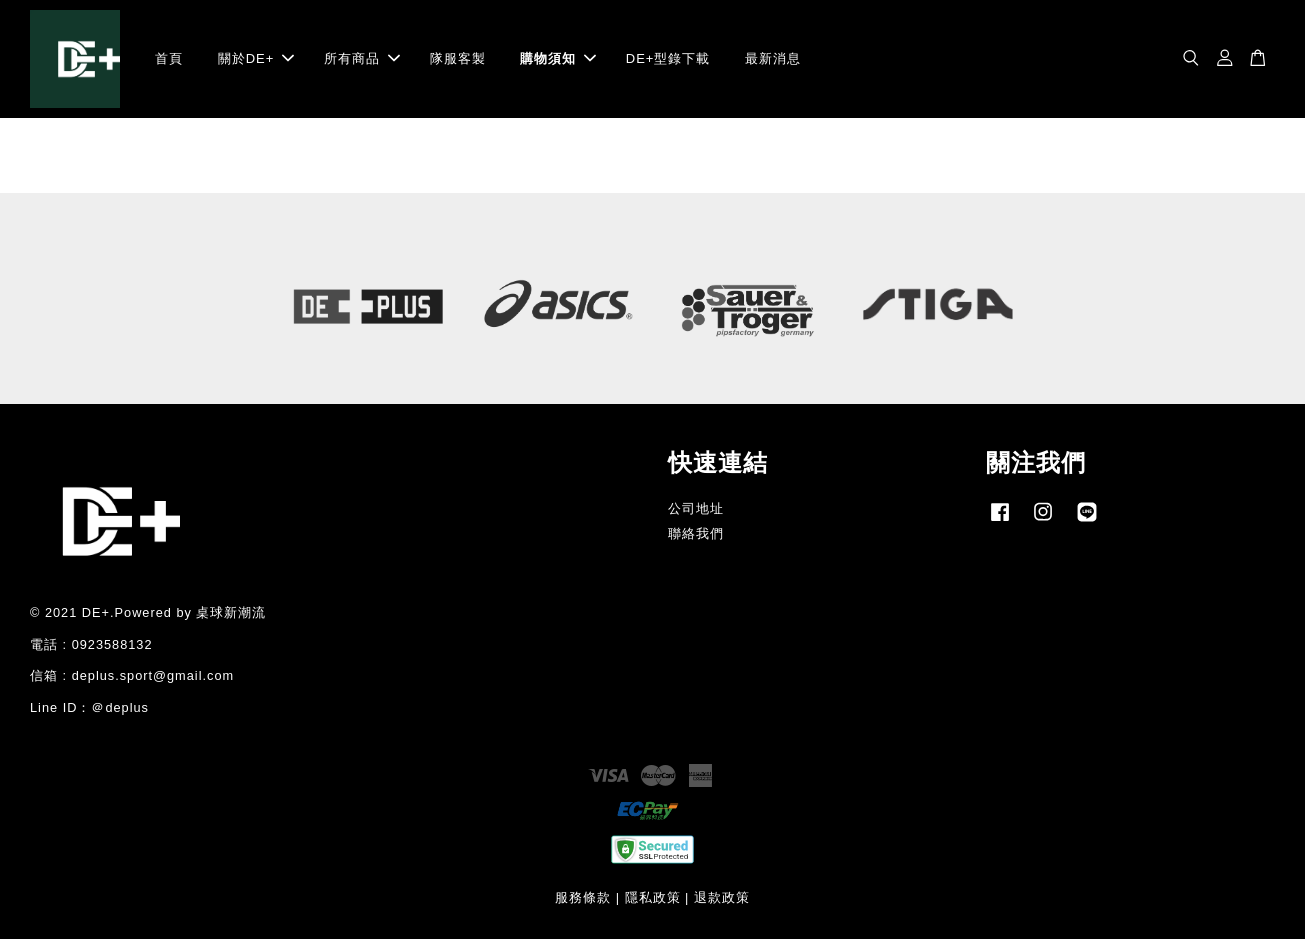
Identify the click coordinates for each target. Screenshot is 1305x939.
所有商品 (362, 58)
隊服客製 (458, 58)
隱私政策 (653, 897)
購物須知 (558, 58)
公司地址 (696, 508)
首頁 (169, 58)
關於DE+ (256, 58)
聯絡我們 (696, 533)
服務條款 (583, 897)
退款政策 (722, 897)
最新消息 (773, 58)
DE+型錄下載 (668, 58)
